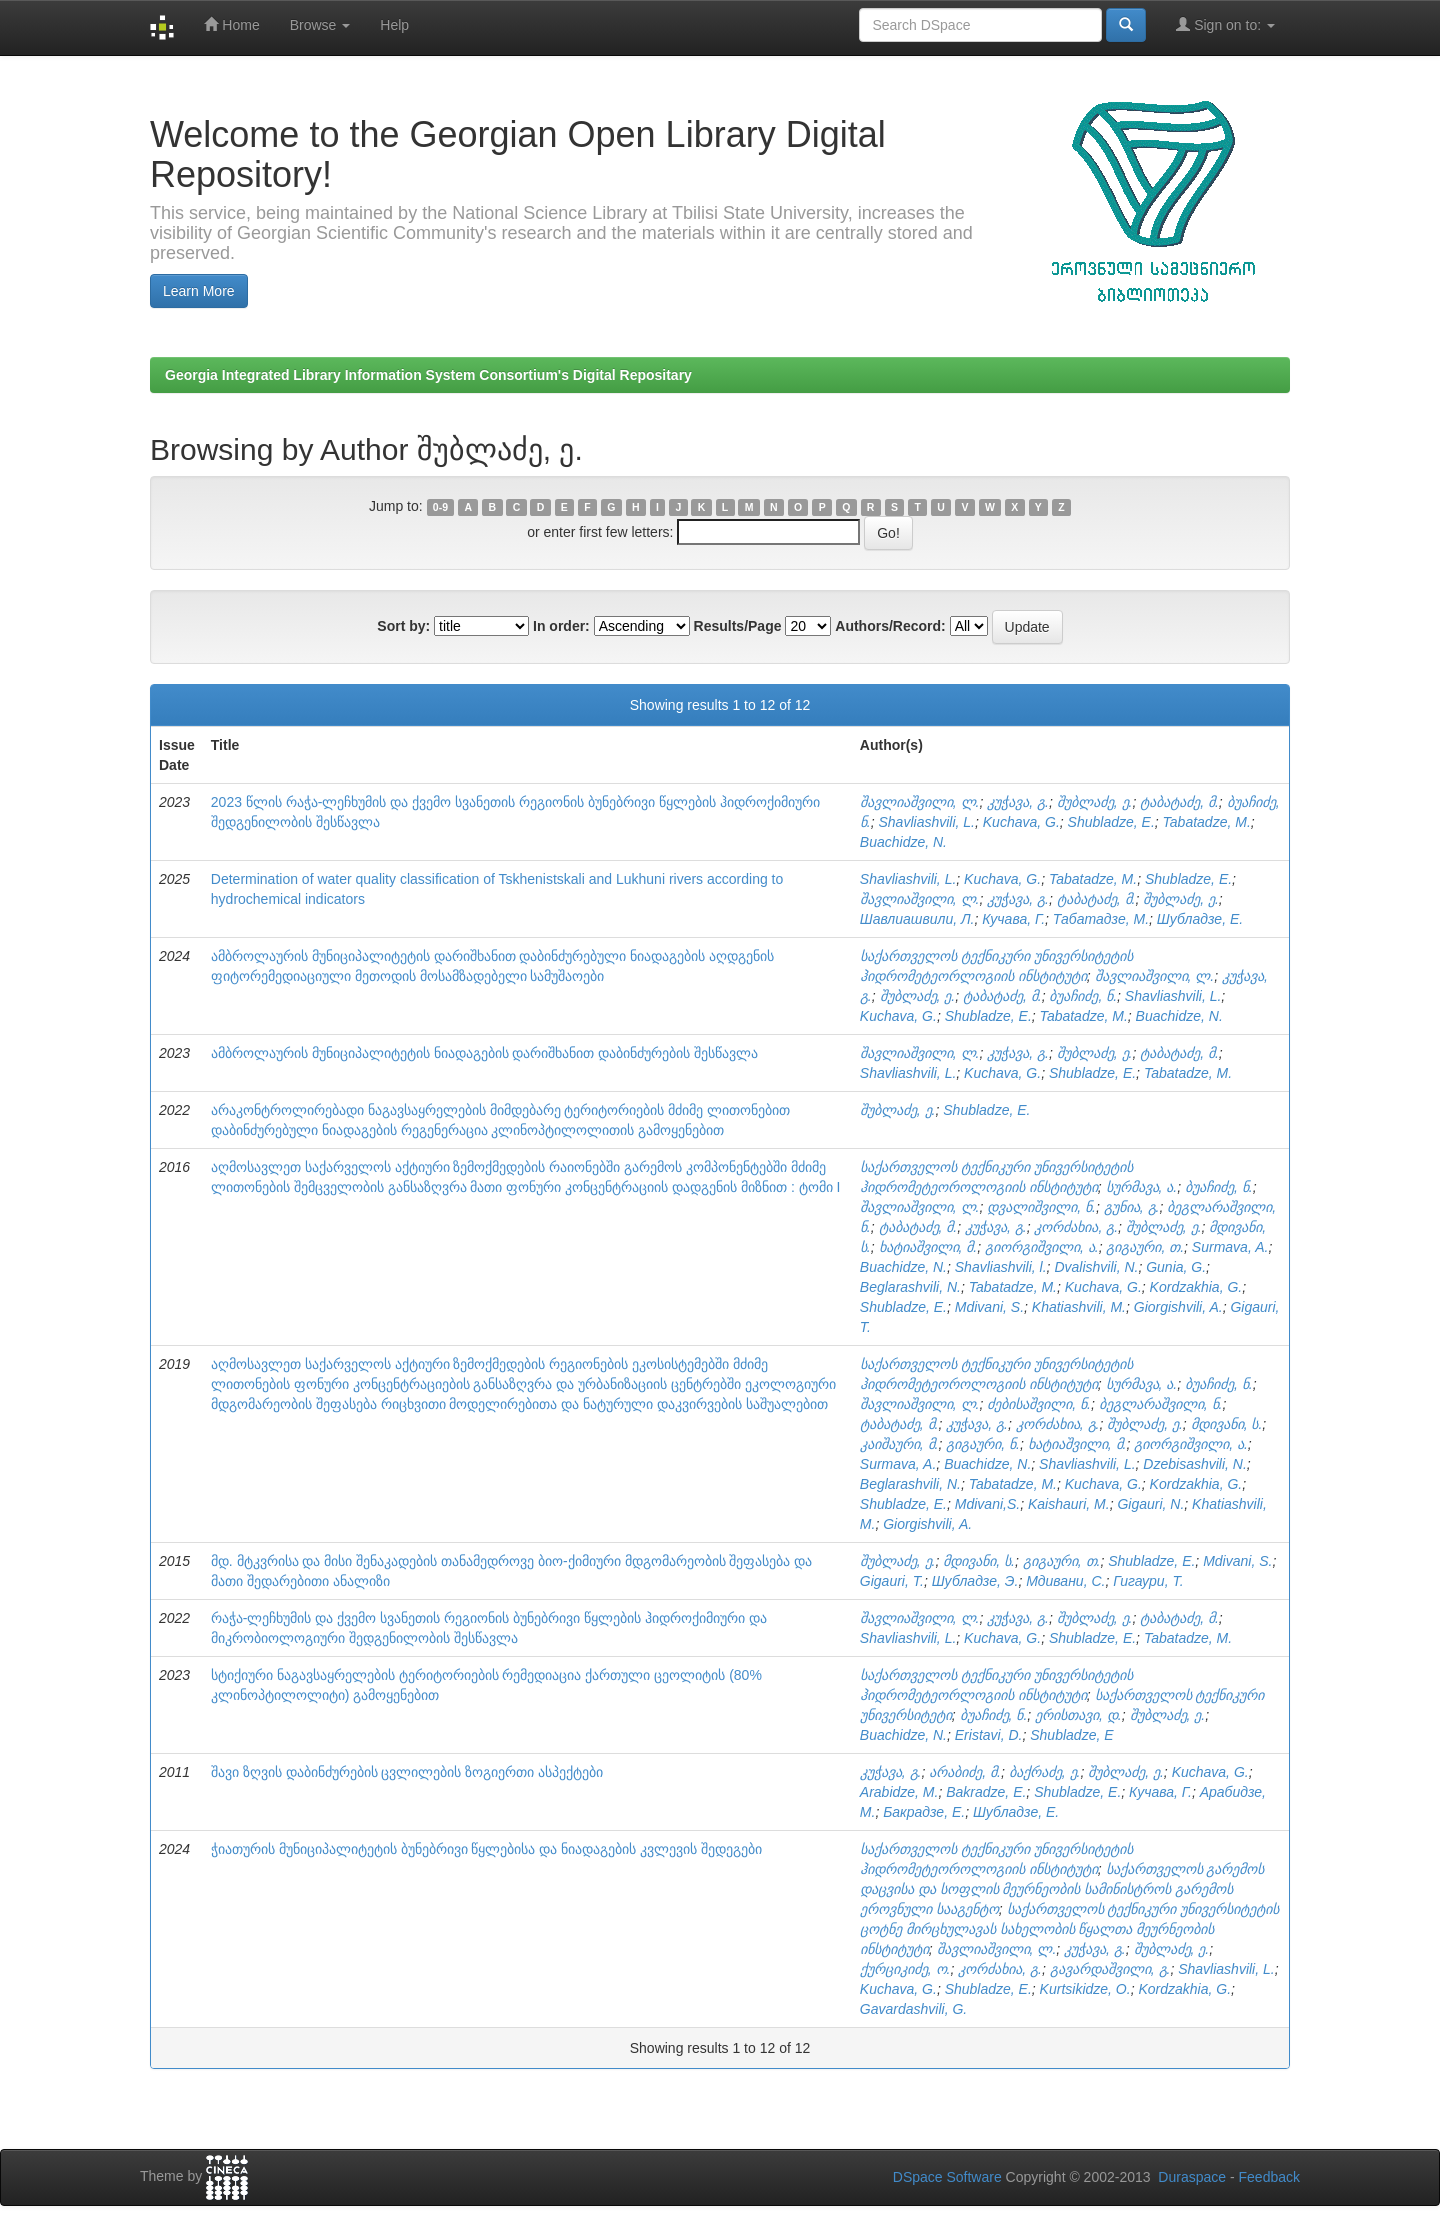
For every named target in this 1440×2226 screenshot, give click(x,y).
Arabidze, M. (899, 1792)
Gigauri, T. (892, 1581)
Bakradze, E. (986, 1792)
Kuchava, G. (1021, 822)
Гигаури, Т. (1148, 1581)
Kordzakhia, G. (1196, 1287)
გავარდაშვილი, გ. (1110, 1969)
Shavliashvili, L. (927, 822)
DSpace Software (947, 2177)
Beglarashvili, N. (910, 1287)
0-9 (440, 507)
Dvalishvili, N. (1096, 1267)
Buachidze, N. (903, 842)
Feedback (1269, 2177)
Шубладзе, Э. (975, 1581)
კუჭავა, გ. (1018, 802)
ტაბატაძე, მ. (1179, 802)
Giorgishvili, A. (1178, 1307)
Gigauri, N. (1150, 1504)
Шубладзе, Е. (1200, 919)
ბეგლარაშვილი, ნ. (1161, 1404)
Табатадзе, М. (1101, 919)
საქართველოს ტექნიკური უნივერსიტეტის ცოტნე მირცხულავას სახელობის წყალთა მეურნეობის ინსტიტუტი (1069, 1929)
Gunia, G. (1176, 1267)
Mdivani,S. (987, 1504)
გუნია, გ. (1132, 1207)
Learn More (199, 291)
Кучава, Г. (1013, 919)
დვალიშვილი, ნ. (1041, 1207)
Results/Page (738, 626)
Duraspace (1192, 2177)
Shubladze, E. (1111, 822)
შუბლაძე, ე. (1095, 802)
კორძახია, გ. (1076, 1227)
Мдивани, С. (1065, 1581)
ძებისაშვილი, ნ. (1039, 1404)
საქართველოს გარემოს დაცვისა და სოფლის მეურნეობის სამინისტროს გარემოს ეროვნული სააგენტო (1062, 1889)
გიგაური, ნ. (983, 1444)
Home (231, 24)
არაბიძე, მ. (965, 1772)
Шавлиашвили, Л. (917, 919)
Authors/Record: (890, 626)
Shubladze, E (1071, 1735)
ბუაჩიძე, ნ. (1083, 996)
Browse (320, 25)
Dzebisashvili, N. (1194, 1464)
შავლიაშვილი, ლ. (920, 802)
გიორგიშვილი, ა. (1042, 1247)
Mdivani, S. (989, 1307)
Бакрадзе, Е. (924, 1812)
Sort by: (403, 626)
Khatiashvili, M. (1079, 1307)
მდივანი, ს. (1227, 1424)
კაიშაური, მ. (899, 1444)
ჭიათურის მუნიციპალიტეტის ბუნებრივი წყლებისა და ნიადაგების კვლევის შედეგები (486, 1849)
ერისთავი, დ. (1078, 1715)
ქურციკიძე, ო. (905, 1969)
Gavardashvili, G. (913, 2009)
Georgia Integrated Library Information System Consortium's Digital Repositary (428, 375)
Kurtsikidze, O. (1085, 1989)
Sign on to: (1225, 24)
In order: (561, 626)
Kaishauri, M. (1069, 1504)
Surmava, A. (1230, 1247)
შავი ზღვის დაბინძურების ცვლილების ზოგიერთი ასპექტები (407, 1772)
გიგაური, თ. (1145, 1247)
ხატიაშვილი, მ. (928, 1247)
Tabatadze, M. (1207, 822)
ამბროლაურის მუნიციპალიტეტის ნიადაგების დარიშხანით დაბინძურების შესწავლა (484, 1053)
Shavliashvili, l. (1001, 1267)
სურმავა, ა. (1142, 1187)
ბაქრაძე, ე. (1045, 1772)
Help (394, 25)
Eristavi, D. (989, 1735)
